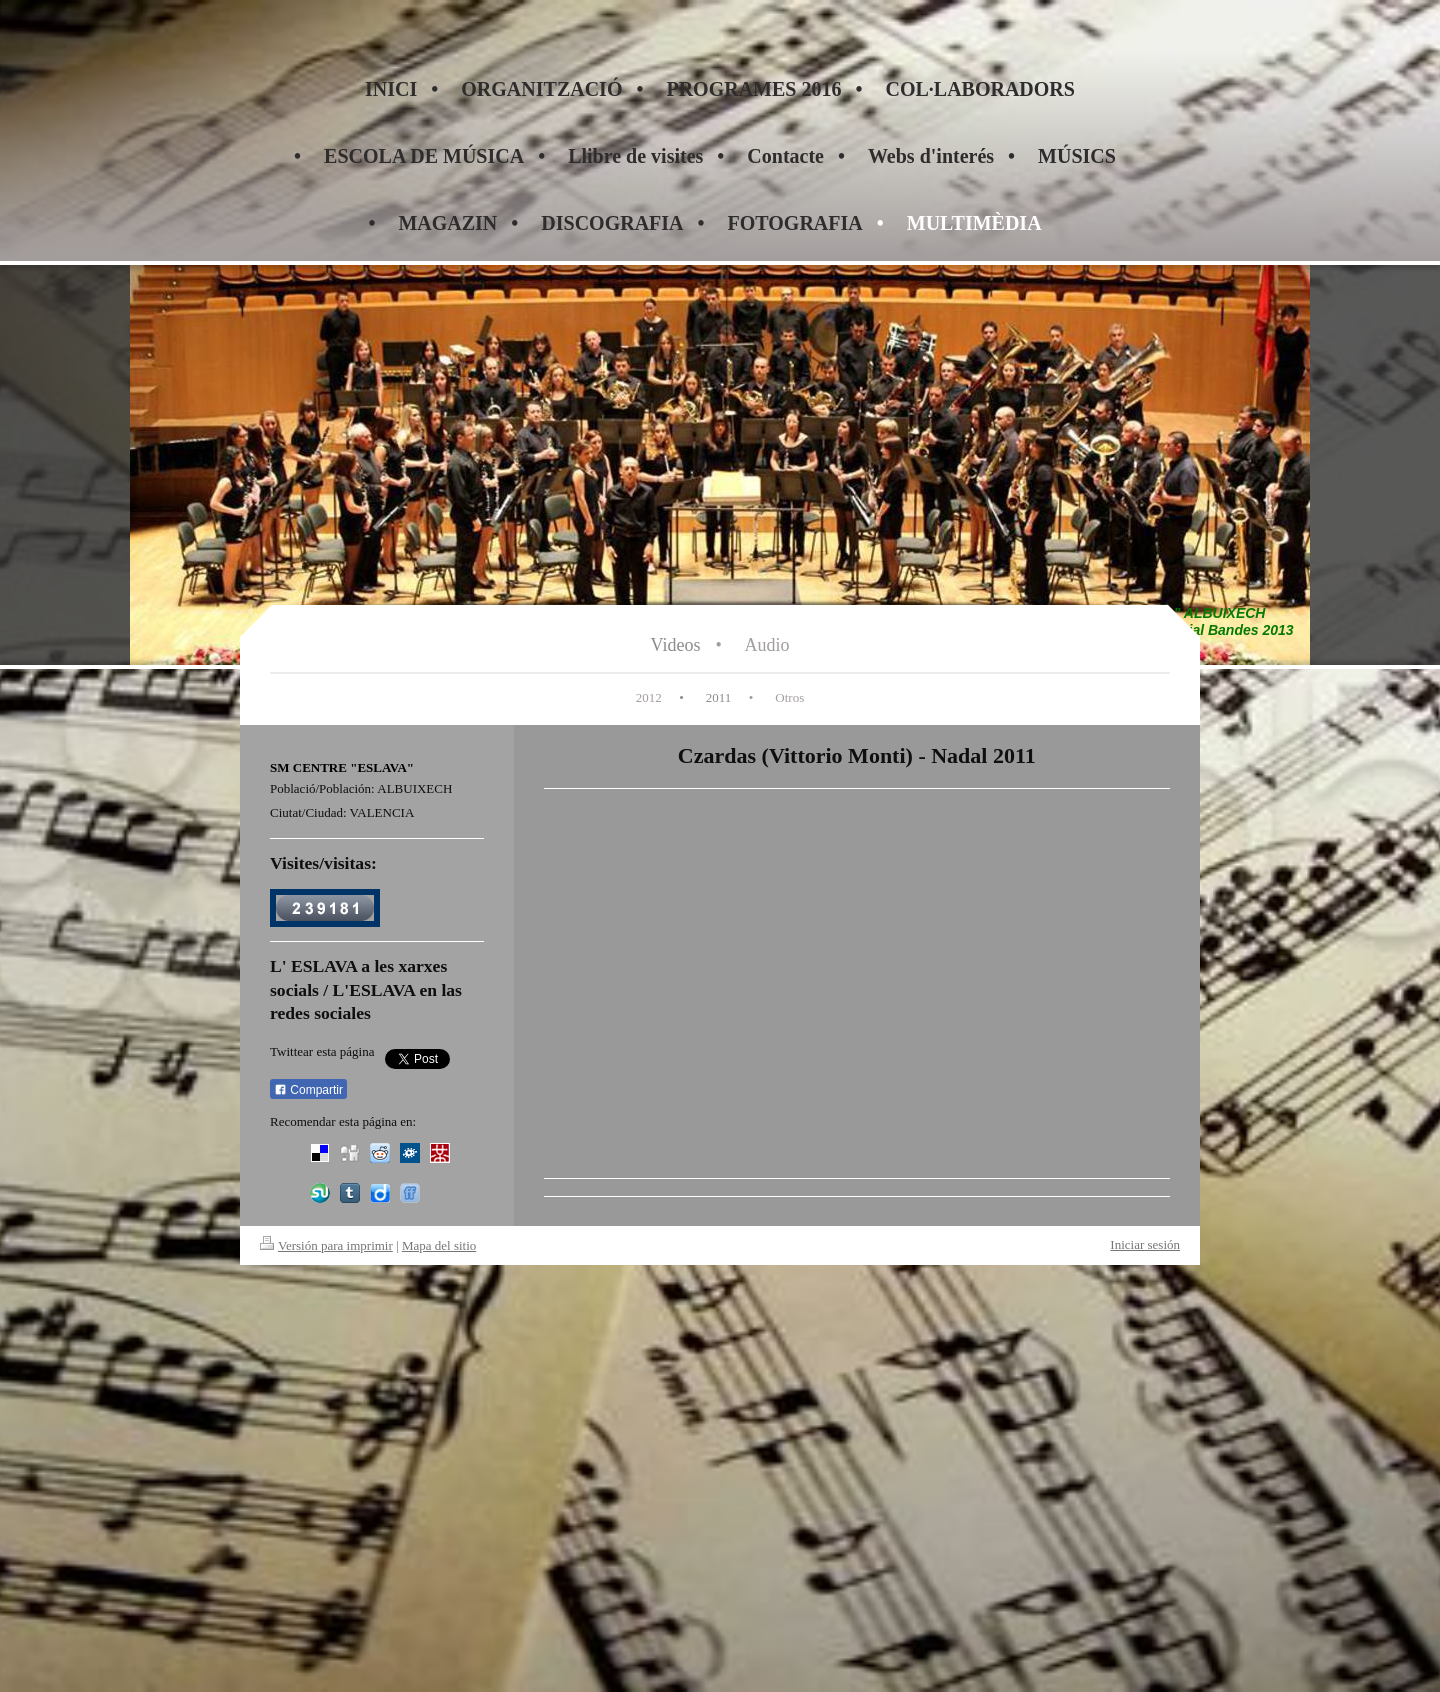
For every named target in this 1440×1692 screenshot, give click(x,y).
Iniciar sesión (1145, 1244)
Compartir (308, 1090)
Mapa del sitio (439, 1245)
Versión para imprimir (326, 1245)
